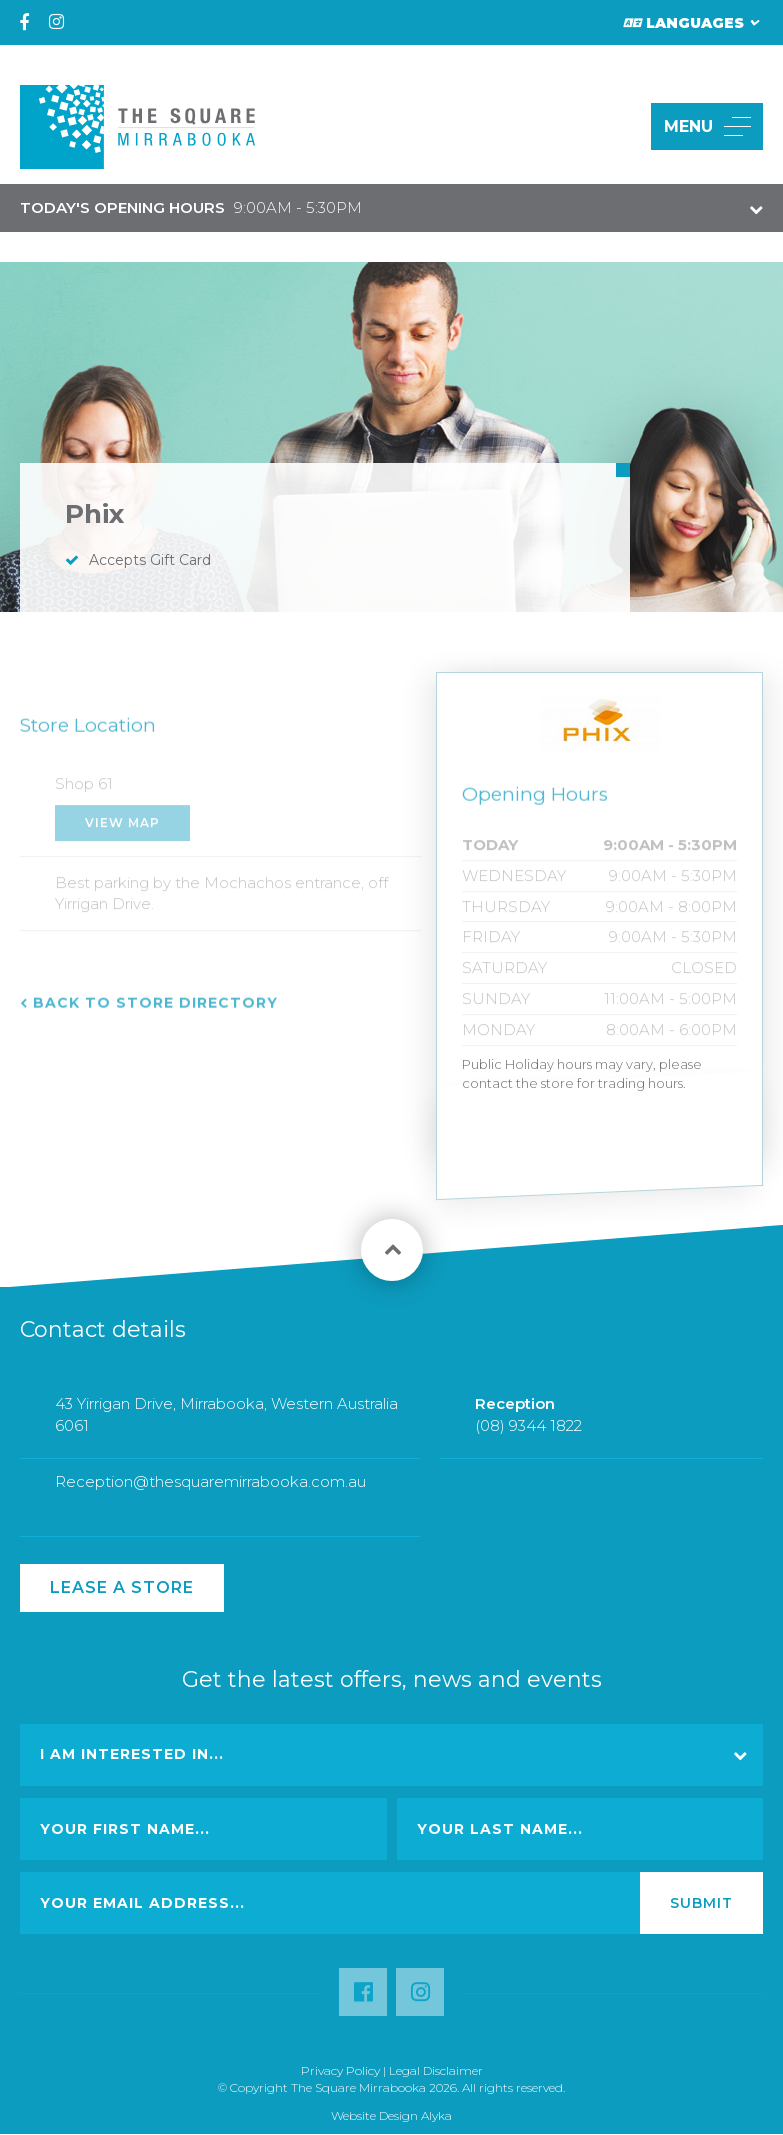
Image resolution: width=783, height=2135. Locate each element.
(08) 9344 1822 (528, 1439)
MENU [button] (707, 126)
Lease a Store (122, 1587)
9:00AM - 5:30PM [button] (191, 207)
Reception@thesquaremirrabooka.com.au (210, 1495)
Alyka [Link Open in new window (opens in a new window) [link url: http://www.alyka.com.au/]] (436, 2115)
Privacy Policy (340, 2070)
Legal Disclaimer (436, 2070)
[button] (612, 126)
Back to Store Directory (155, 1016)
